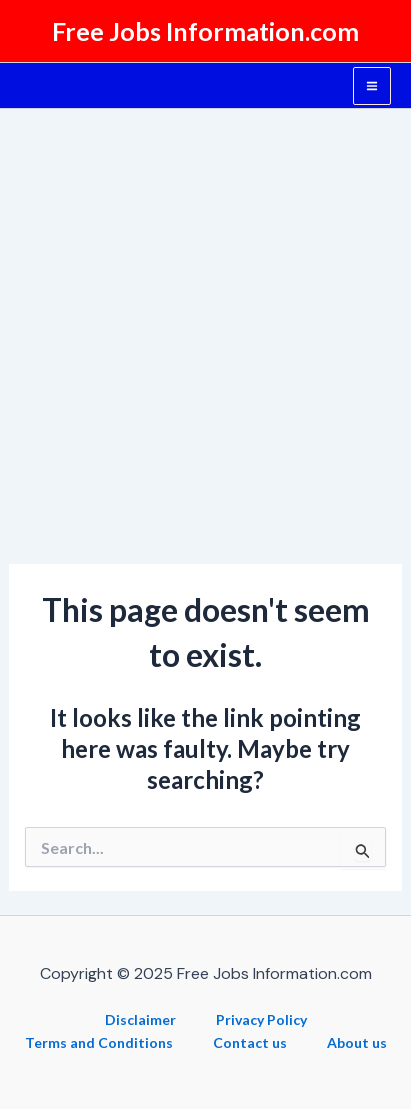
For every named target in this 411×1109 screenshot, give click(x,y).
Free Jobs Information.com (205, 31)
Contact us (250, 1042)
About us (357, 1042)
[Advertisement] (205, 324)
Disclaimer (140, 1019)
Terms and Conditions (99, 1042)
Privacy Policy (261, 1019)
